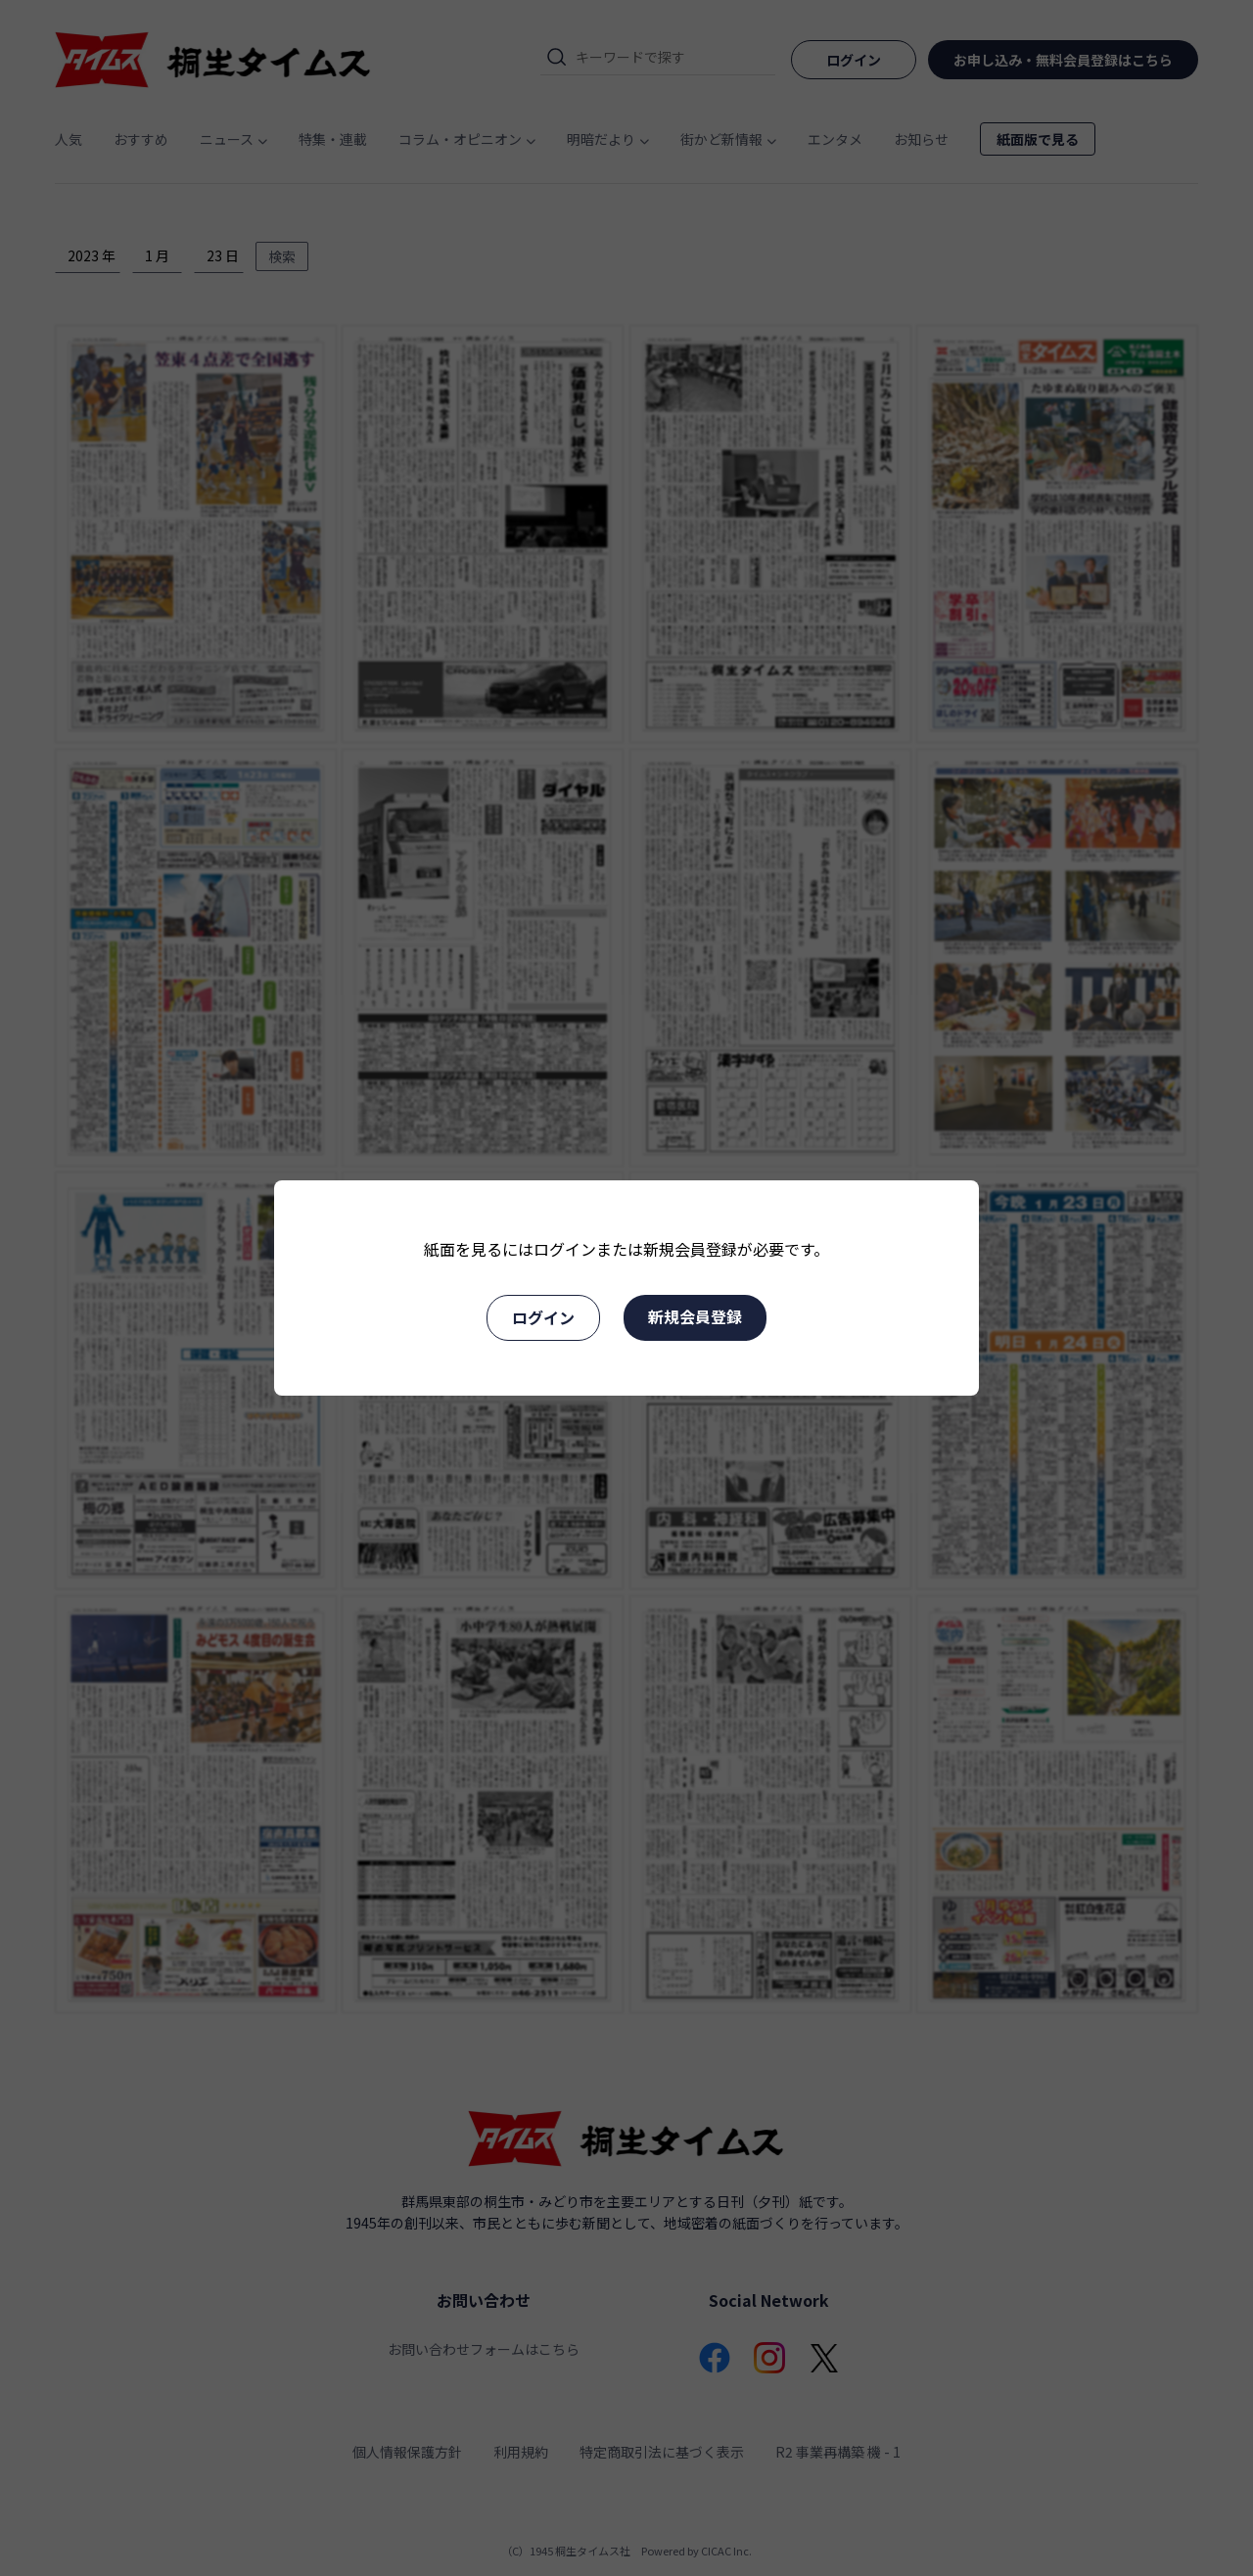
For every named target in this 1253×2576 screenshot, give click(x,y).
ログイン (543, 1317)
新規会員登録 (695, 1316)
